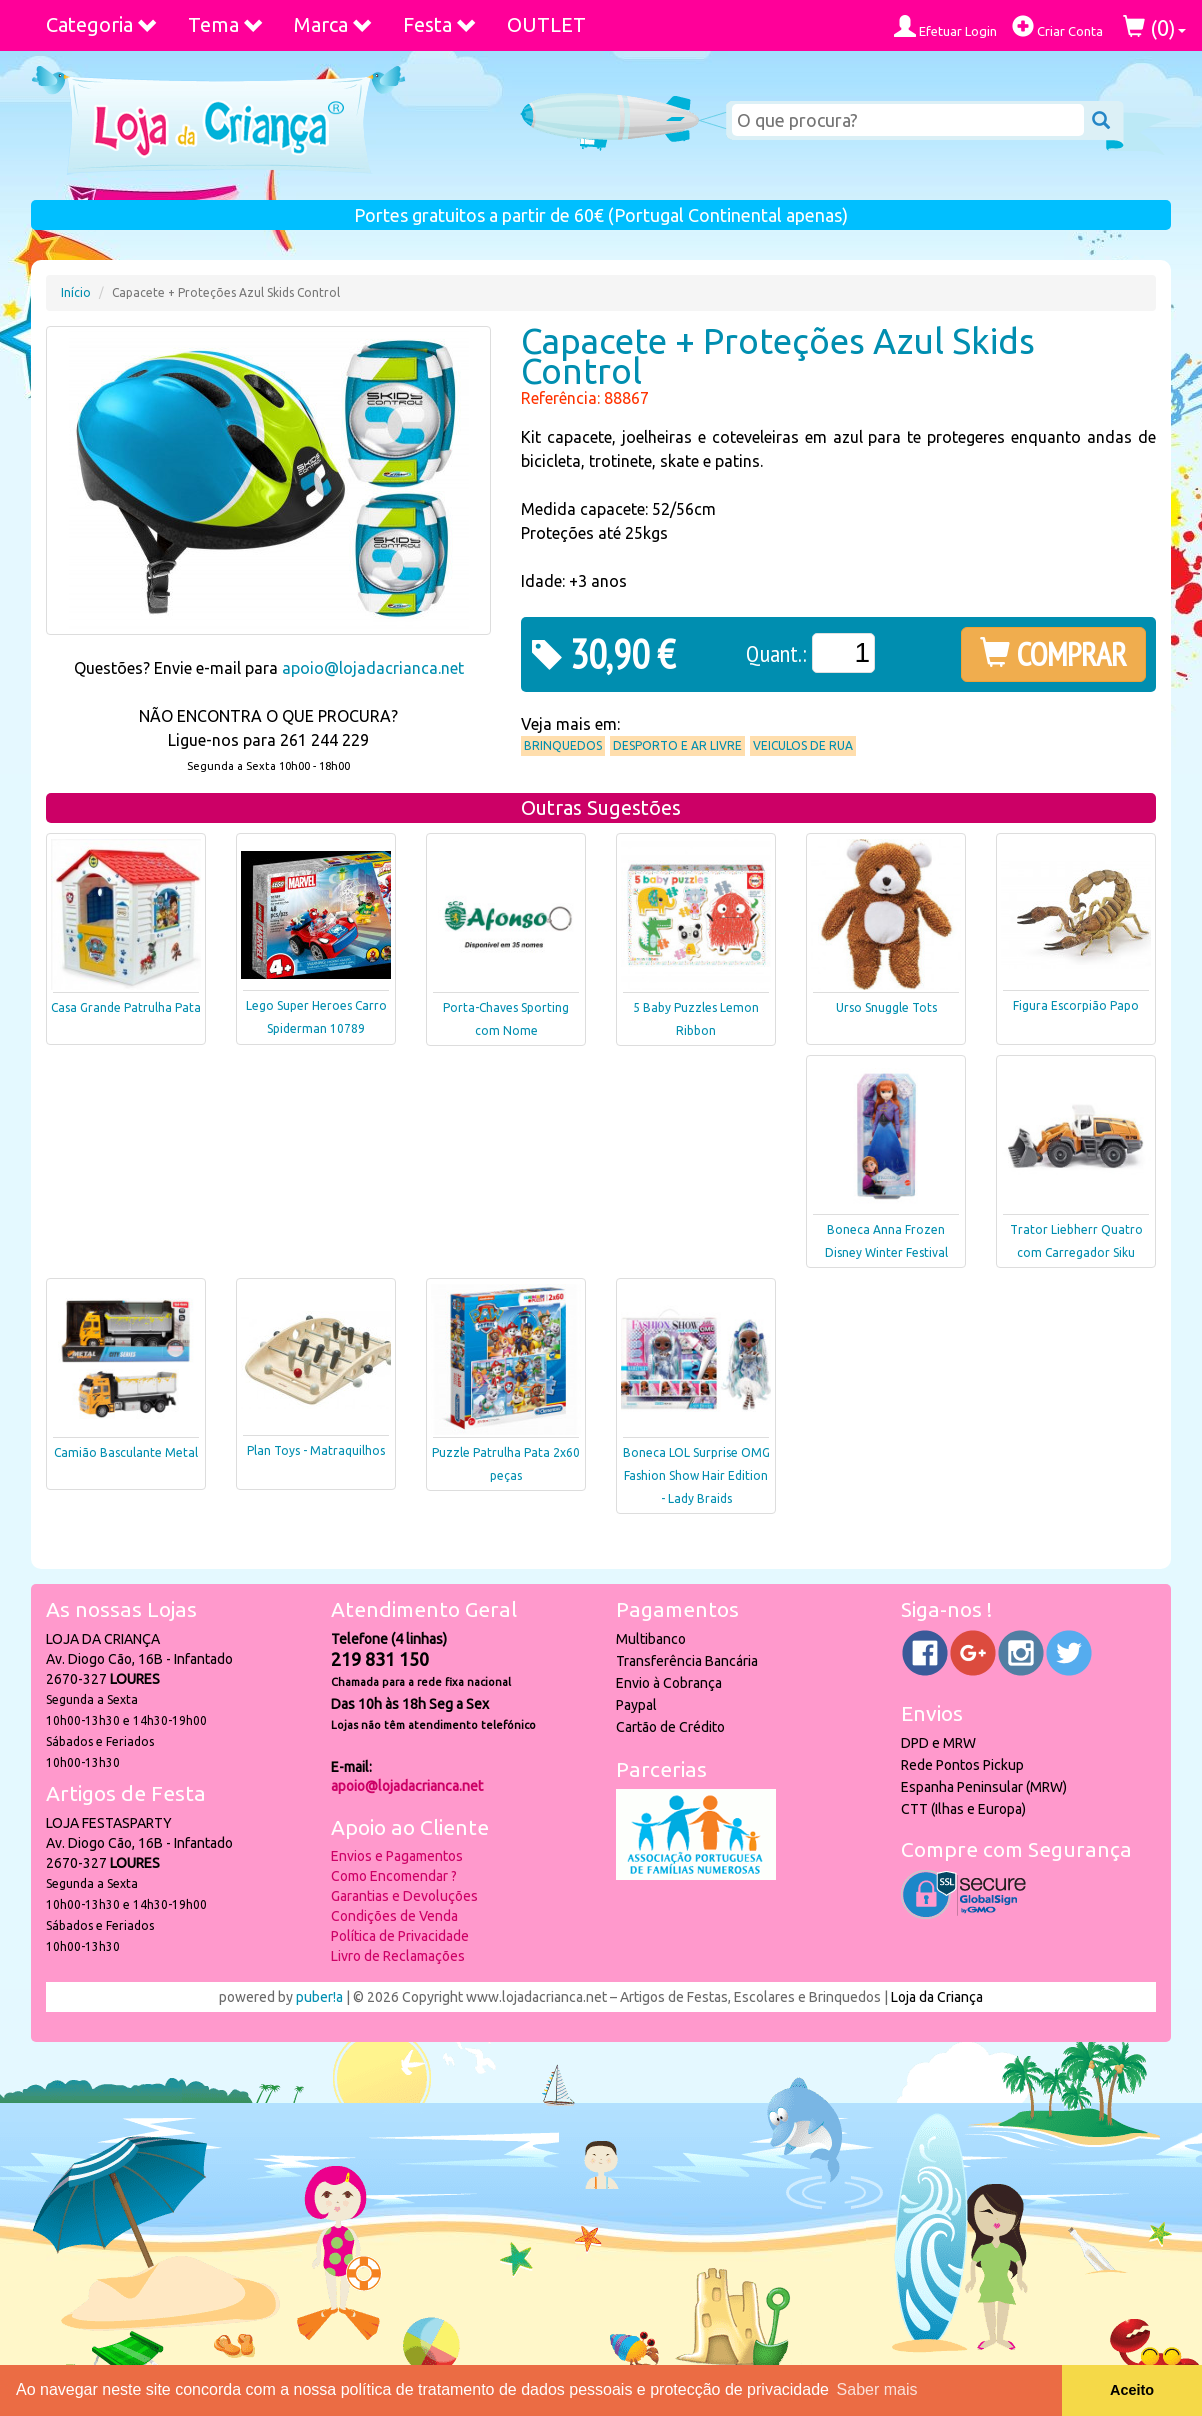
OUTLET (546, 24)
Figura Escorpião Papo (1076, 1005)
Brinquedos (563, 745)
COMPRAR (1053, 654)
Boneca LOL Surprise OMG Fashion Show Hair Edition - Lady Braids (696, 1475)
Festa (440, 24)
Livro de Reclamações (398, 1956)
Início (76, 292)
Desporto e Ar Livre (677, 745)
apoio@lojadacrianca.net (373, 668)
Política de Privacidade (400, 1936)
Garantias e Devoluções (404, 1896)
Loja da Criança (937, 1997)
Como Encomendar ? (394, 1876)
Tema (226, 24)
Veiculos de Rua (803, 745)
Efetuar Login (945, 26)
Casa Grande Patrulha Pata (126, 1007)
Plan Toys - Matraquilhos (316, 1450)
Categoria (102, 24)
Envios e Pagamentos (397, 1856)
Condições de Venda (394, 1916)
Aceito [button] (1132, 2390)
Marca (333, 24)
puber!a (319, 1997)
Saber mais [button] (877, 2389)
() (1154, 27)
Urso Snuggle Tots (886, 1007)
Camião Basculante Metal (126, 1452)
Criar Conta (1057, 26)
